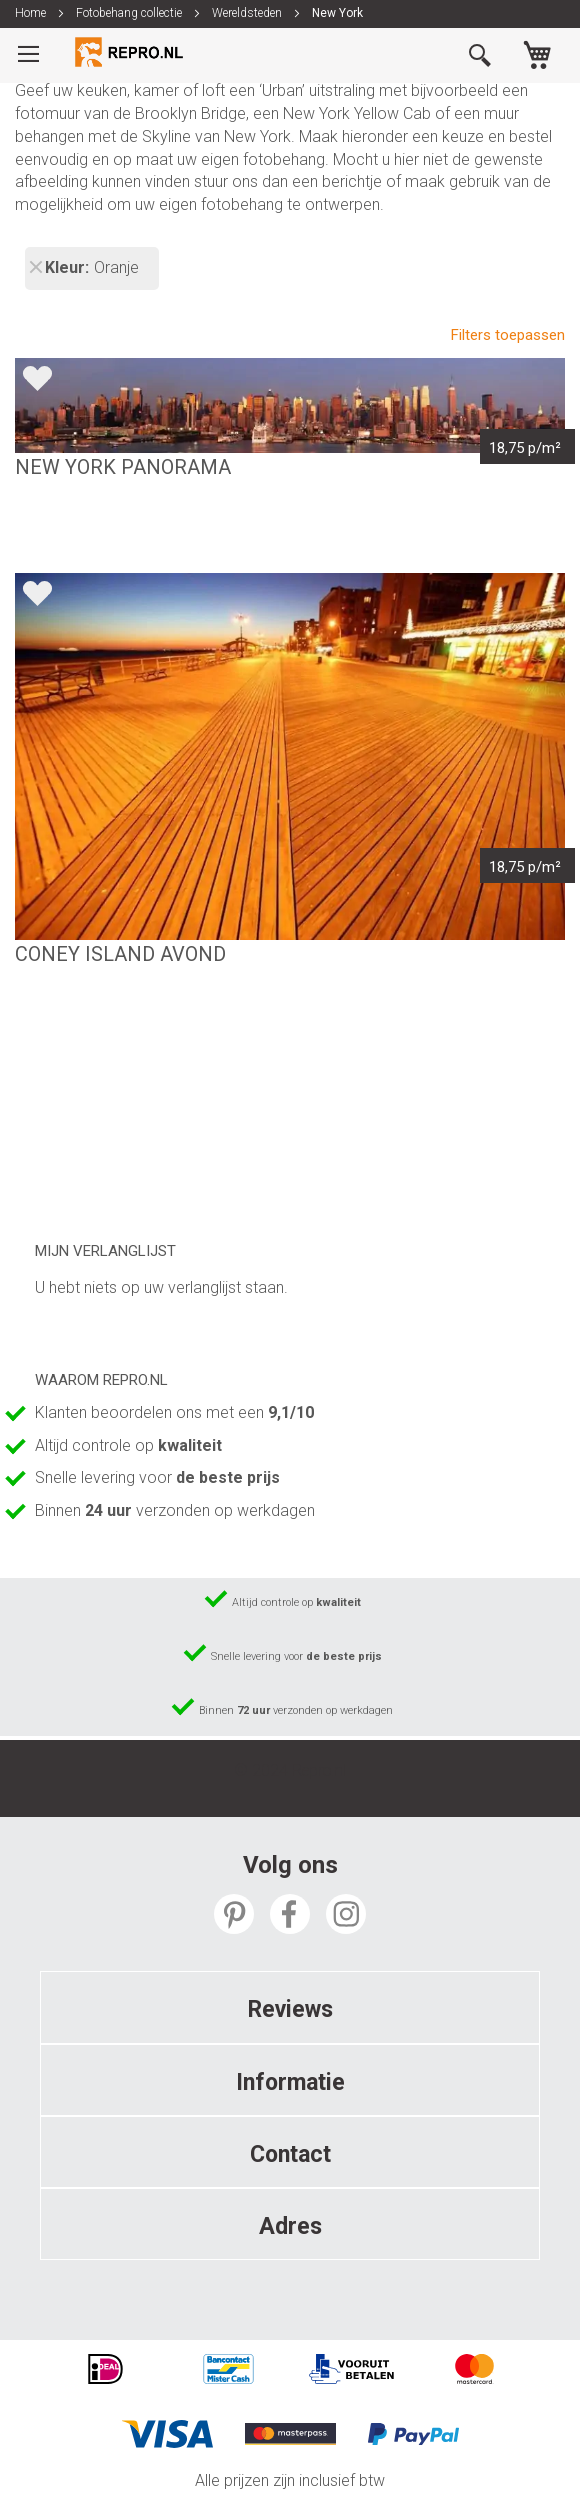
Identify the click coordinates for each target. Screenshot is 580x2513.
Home (32, 13)
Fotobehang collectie (130, 13)
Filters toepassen (508, 335)
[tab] (290, 2007)
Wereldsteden (248, 13)
